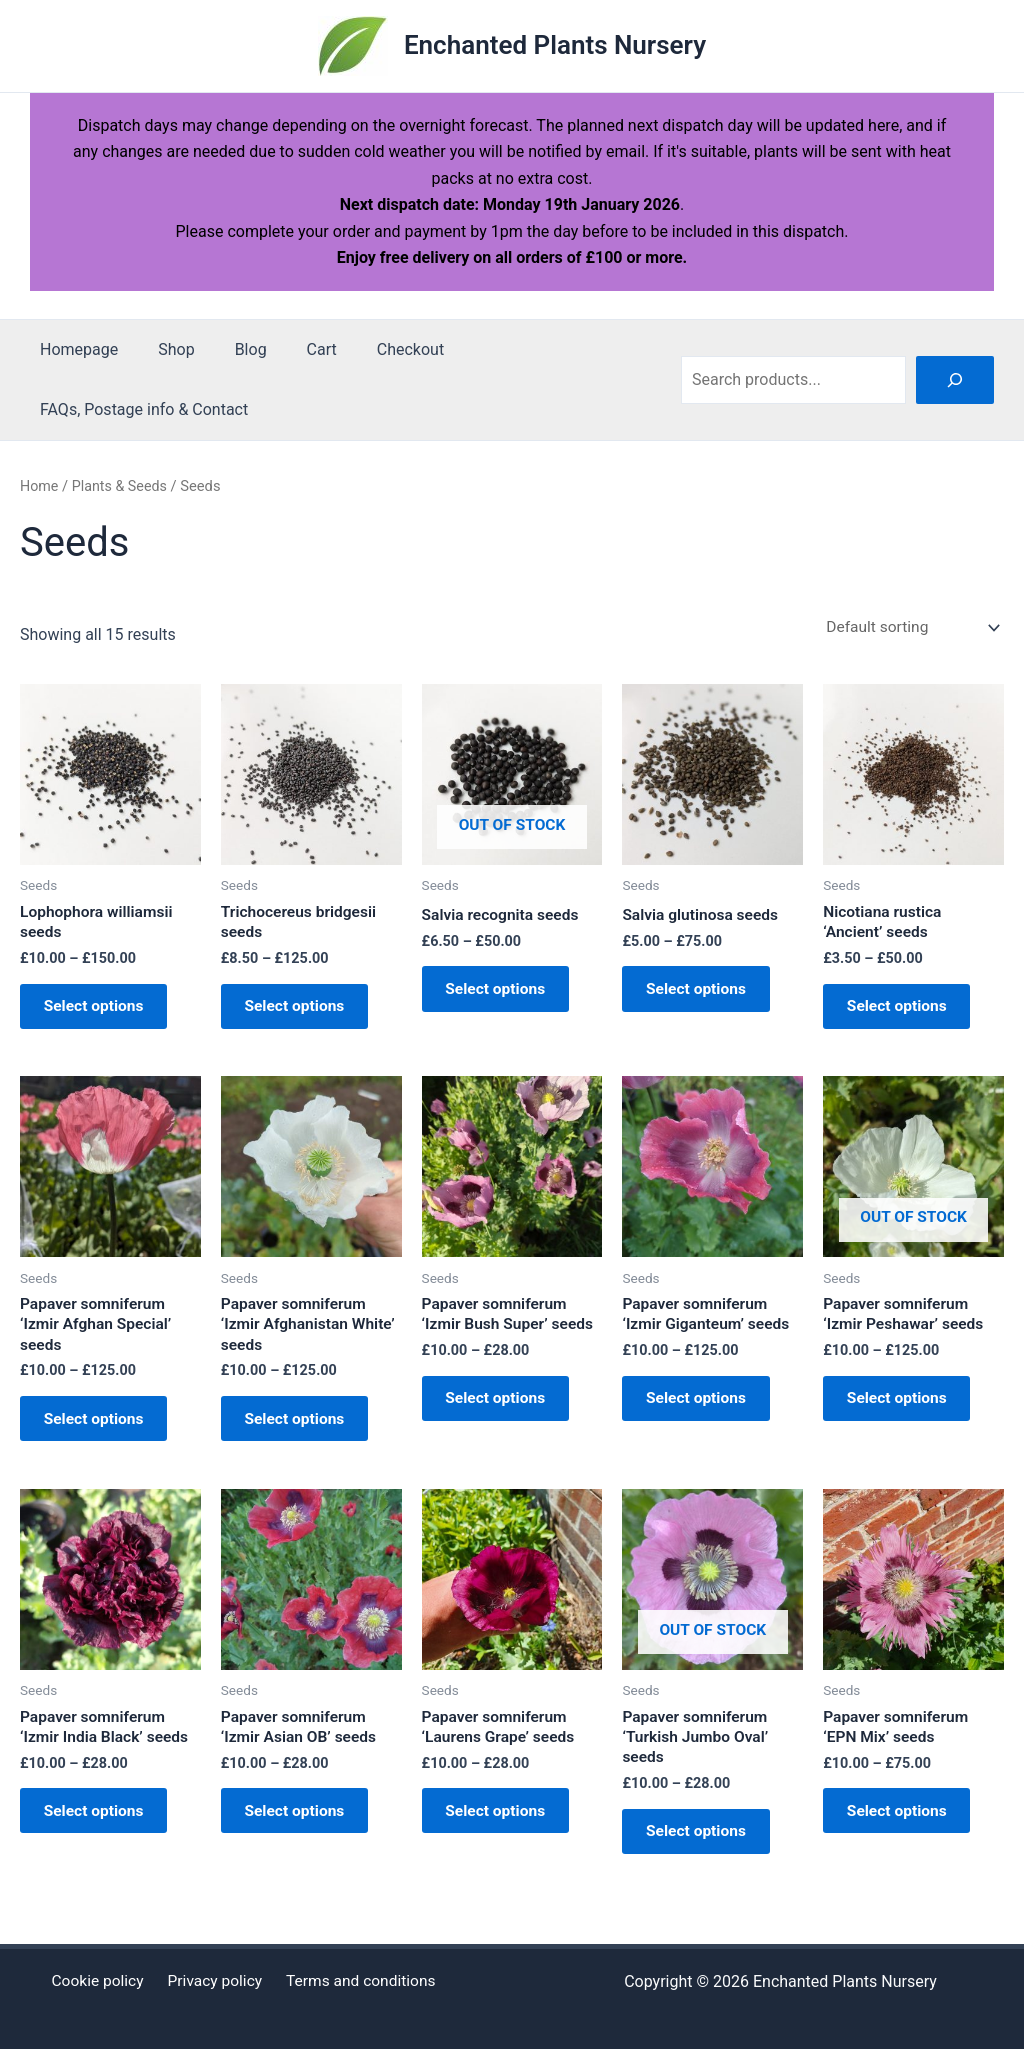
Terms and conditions (356, 1981)
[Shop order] (908, 627)
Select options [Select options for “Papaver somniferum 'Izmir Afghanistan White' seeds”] (302, 1432)
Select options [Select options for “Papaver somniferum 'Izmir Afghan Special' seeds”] (101, 1432)
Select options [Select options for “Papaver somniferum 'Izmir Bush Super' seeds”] (503, 1411)
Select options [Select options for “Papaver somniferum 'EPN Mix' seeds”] (904, 1833)
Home (40, 486)
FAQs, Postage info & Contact (140, 409)
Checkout (374, 349)
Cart (294, 349)
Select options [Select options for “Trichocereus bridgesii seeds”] (302, 1011)
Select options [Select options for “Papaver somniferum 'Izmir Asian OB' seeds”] (302, 1833)
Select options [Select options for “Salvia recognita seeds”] (503, 993)
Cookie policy (101, 1981)
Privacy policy (214, 1981)
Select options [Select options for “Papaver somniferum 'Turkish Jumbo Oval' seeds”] (703, 1853)
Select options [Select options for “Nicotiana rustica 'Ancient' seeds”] (904, 1011)
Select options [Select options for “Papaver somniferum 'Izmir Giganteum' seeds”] (703, 1411)
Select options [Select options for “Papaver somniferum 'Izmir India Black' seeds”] (101, 1833)
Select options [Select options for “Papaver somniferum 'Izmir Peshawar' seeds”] (904, 1411)
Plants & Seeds (122, 486)
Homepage (75, 349)
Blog (231, 349)
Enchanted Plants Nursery (555, 45)
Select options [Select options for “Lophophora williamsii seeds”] (101, 1011)
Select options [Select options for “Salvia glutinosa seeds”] (703, 993)
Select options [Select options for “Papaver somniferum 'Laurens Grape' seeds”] (503, 1833)
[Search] (955, 380)
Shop (164, 349)
